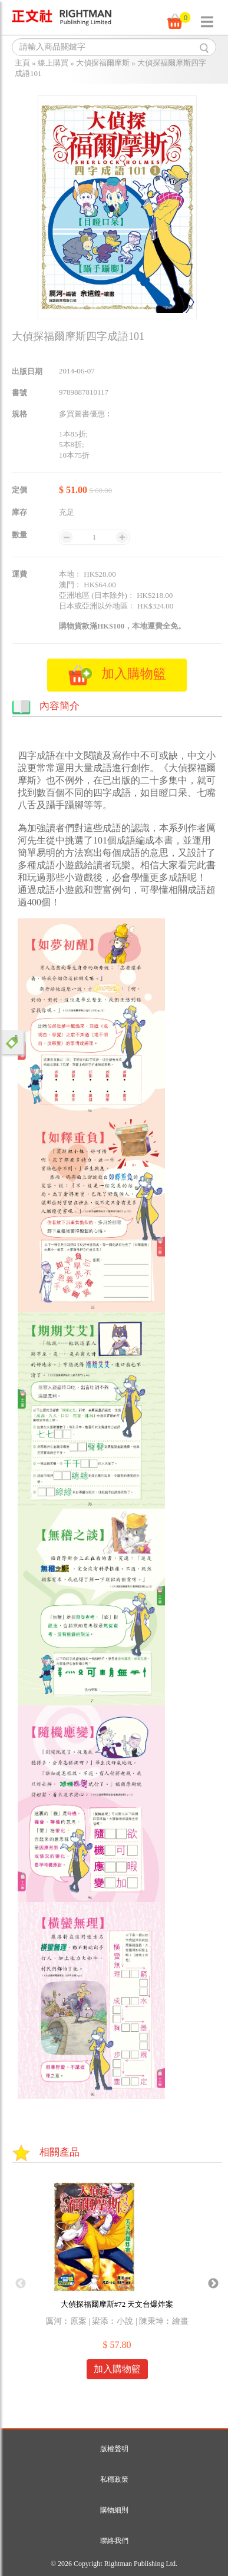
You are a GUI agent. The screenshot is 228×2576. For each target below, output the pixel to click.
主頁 (22, 62)
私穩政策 (114, 2479)
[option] (116, 2284)
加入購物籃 (117, 2369)
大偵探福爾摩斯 (103, 62)
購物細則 (114, 2510)
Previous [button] (21, 2284)
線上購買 (53, 62)
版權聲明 (114, 2449)
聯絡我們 (114, 2541)
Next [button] (213, 2284)
